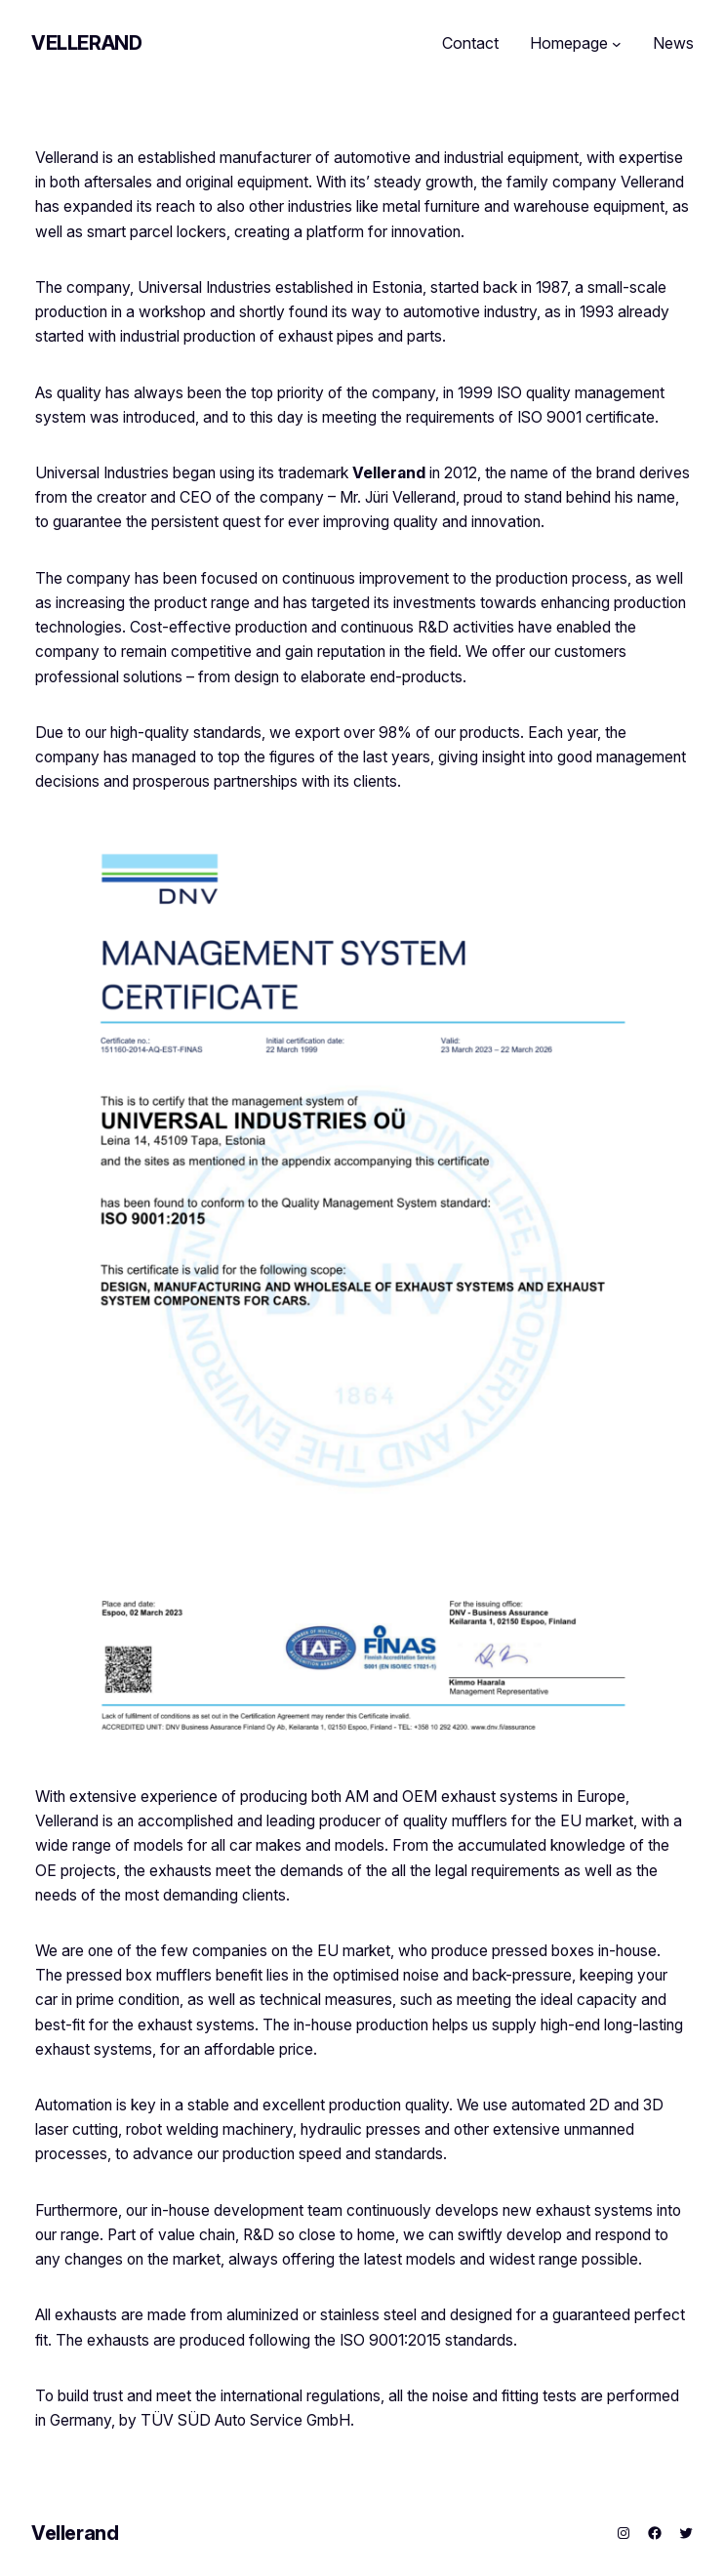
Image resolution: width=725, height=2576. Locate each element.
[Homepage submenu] (617, 44)
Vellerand (86, 43)
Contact (470, 43)
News (673, 43)
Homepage (569, 43)
